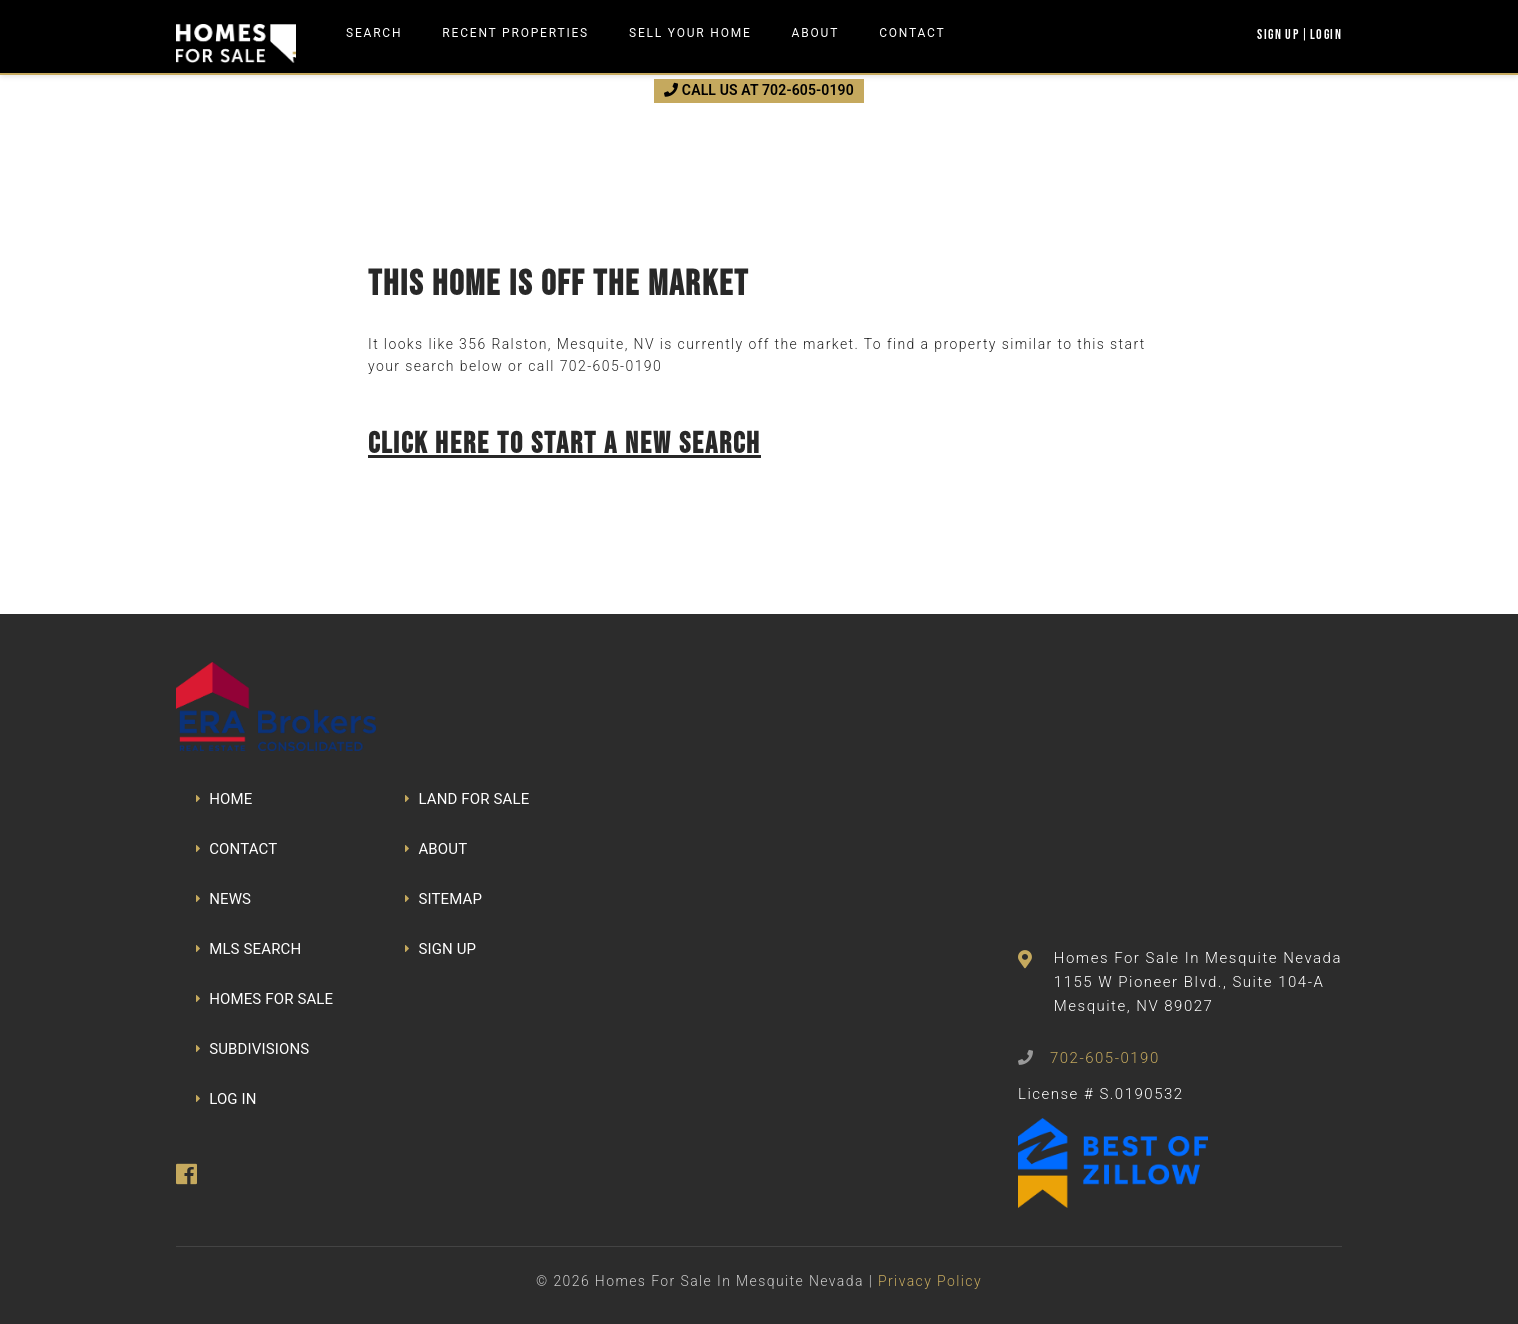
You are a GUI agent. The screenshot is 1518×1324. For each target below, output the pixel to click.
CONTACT (236, 849)
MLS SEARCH (248, 949)
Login (1326, 34)
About (816, 33)
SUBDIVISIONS (252, 1049)
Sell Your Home (690, 33)
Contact (912, 33)
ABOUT (436, 849)
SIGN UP (440, 949)
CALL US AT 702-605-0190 (759, 90)
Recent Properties (515, 33)
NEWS (223, 899)
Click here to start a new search (564, 442)
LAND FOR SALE (467, 799)
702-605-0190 (611, 366)
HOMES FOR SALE (264, 999)
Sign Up (1278, 34)
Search (374, 33)
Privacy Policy (930, 1281)
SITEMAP (443, 899)
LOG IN (226, 1099)
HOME (224, 799)
